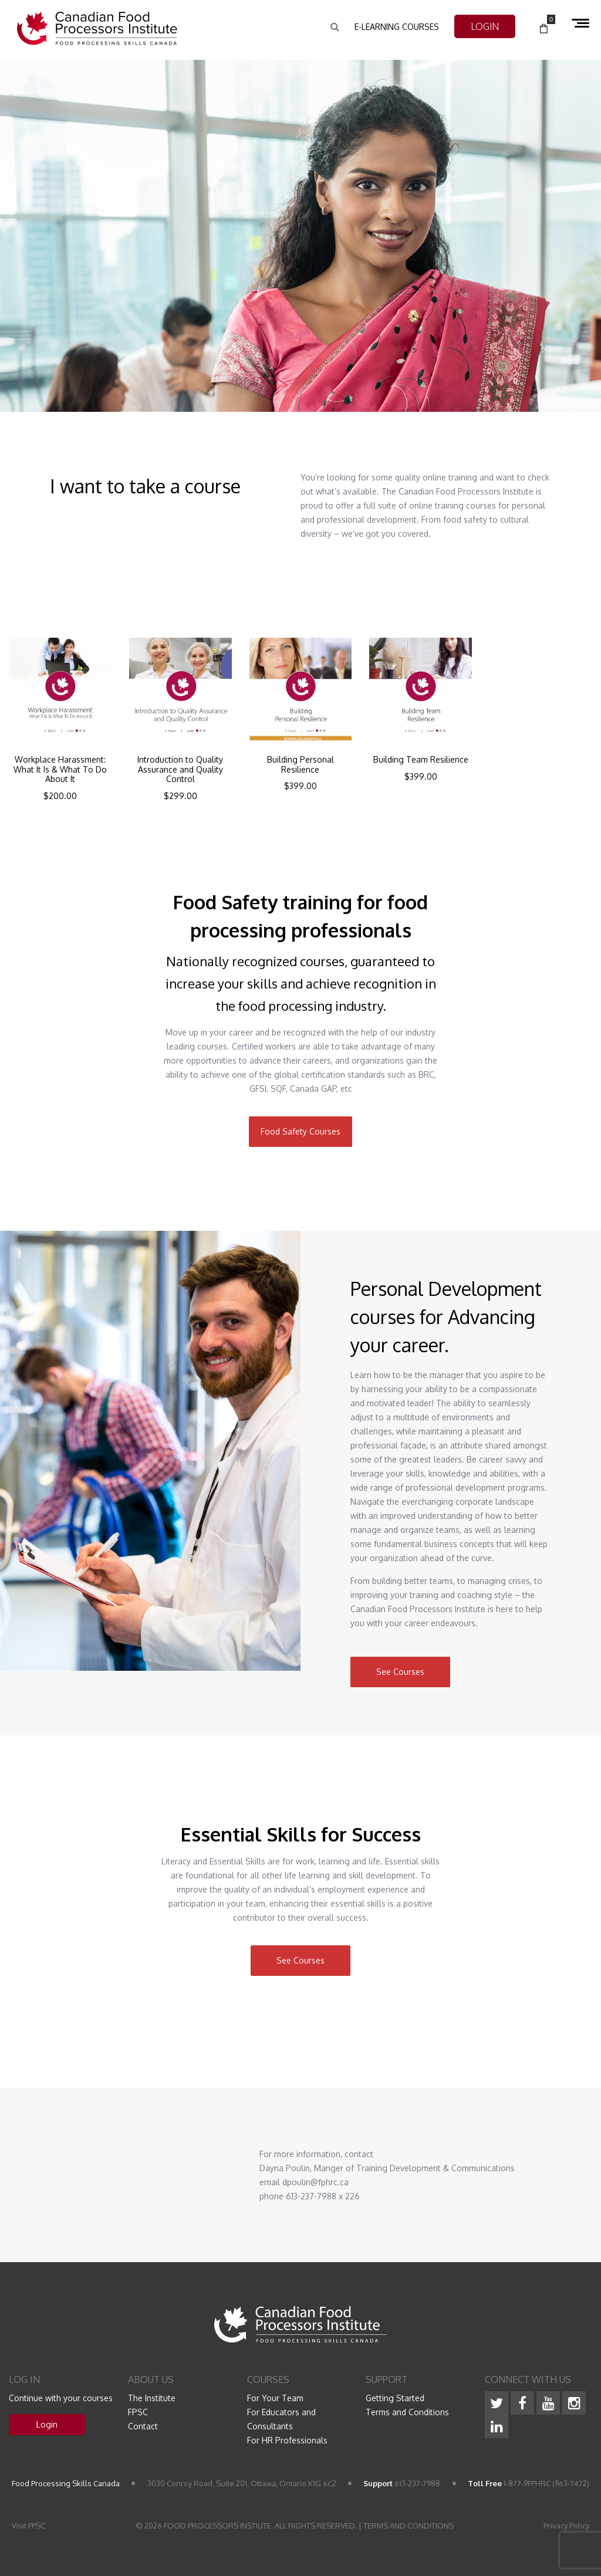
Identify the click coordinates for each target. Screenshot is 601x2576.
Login (47, 2424)
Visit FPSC (28, 2525)
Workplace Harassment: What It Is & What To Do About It (60, 769)
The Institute (151, 2398)
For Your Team (275, 2398)
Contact (143, 2426)
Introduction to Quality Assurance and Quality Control (180, 769)
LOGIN (485, 26)
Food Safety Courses (300, 1131)
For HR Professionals (287, 2440)
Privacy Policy (566, 2525)
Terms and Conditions (407, 2412)
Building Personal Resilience (300, 764)
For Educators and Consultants (281, 2419)
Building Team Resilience (420, 759)
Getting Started (395, 2398)
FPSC (138, 2412)
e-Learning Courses (396, 27)
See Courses (400, 1672)
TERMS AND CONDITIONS (408, 2525)
